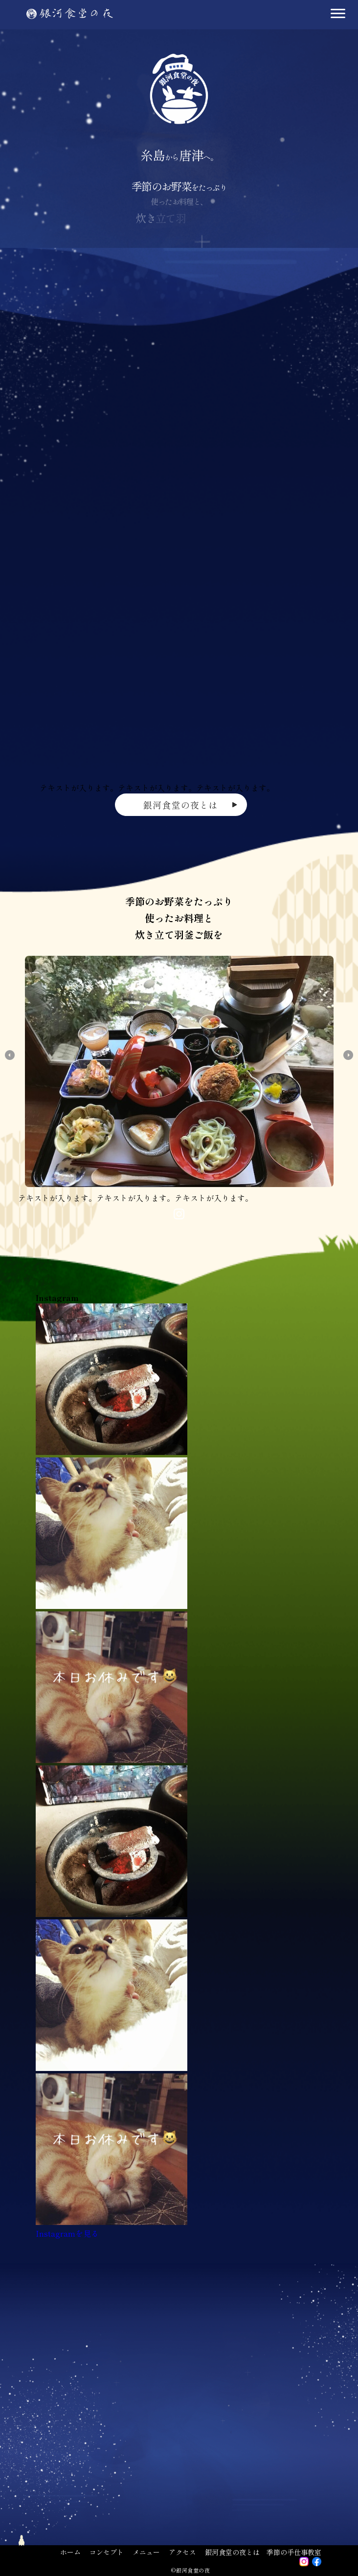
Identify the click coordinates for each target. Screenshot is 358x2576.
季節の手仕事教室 (294, 2552)
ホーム (70, 2552)
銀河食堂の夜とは (232, 2552)
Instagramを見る (67, 2233)
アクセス (182, 2552)
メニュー (146, 2552)
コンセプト (107, 2552)
